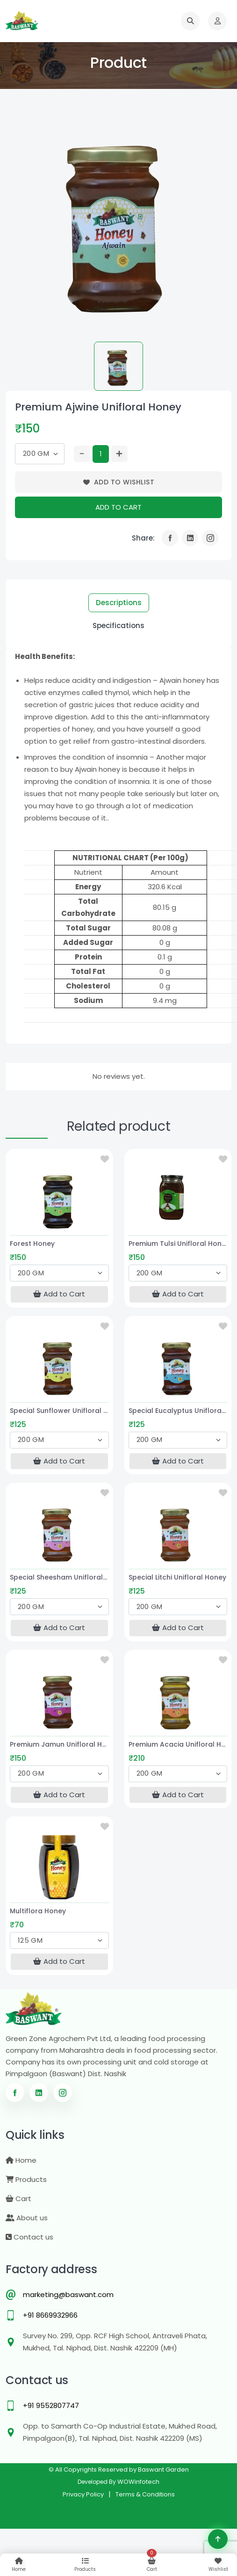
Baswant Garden (163, 2469)
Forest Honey (32, 1243)
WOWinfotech (138, 2481)
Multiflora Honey (38, 1911)
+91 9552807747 (51, 2405)
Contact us (29, 2237)
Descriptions (119, 602)
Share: (143, 538)
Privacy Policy (83, 2494)
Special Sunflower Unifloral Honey (59, 1410)
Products (26, 2179)
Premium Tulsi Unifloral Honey (178, 1243)
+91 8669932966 (50, 2315)
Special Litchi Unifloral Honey (177, 1577)
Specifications (118, 625)
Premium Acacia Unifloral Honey (178, 1744)
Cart (18, 2198)
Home (21, 2160)
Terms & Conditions (145, 2494)
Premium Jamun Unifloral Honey (59, 1744)
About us (27, 2218)
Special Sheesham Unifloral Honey (59, 1577)
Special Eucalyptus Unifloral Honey (178, 1410)
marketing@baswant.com (68, 2294)
